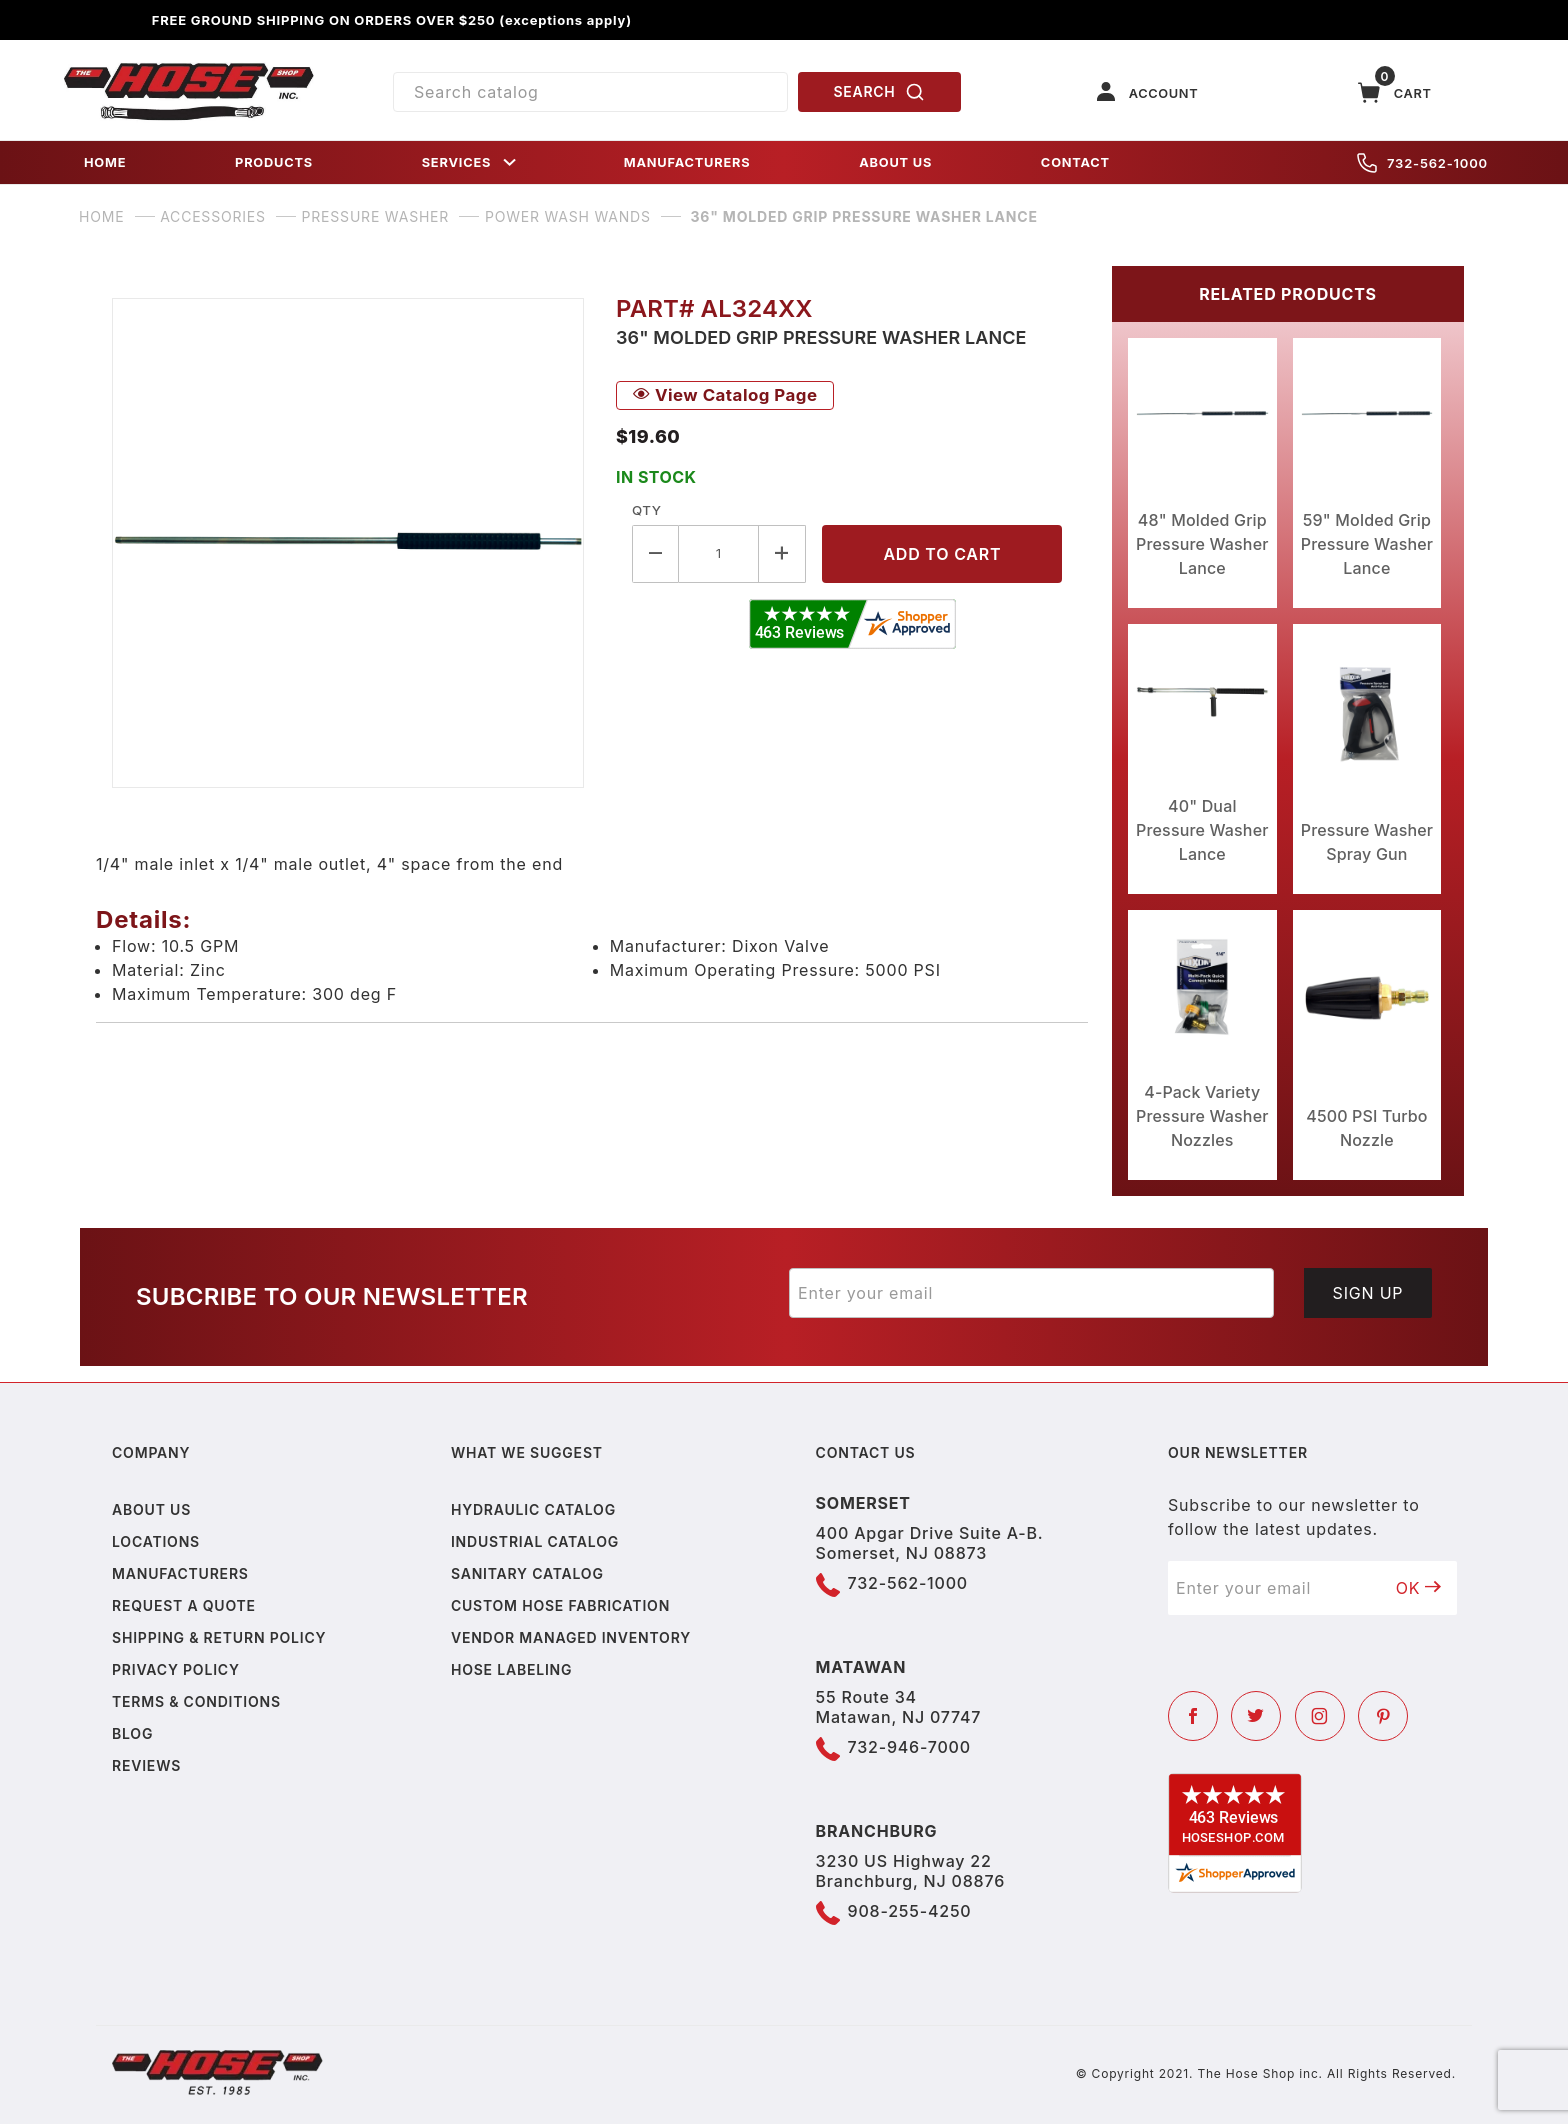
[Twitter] (1256, 1716)
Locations (156, 1541)
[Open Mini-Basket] (1395, 92)
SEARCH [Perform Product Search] (880, 92)
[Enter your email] (1031, 1293)
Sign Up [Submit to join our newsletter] (1368, 1293)
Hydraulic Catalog (533, 1509)
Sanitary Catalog (527, 1573)
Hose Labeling (511, 1669)
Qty (646, 510)
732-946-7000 (909, 1747)
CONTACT (1075, 162)
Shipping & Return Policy (219, 1637)
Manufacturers (180, 1573)
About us (151, 1509)
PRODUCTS (274, 162)
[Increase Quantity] (782, 553)
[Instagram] (1320, 1716)
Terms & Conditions (196, 1701)
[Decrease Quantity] (655, 553)
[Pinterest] (1383, 1716)
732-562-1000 (1422, 163)
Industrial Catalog (535, 1541)
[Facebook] (1193, 1716)
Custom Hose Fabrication (560, 1605)
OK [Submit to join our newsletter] (1419, 1588)
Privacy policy (176, 1669)
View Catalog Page (725, 395)
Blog (132, 1733)
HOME (105, 162)
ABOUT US (895, 162)
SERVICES (471, 162)
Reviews (146, 1765)
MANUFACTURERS (687, 162)
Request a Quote (184, 1605)
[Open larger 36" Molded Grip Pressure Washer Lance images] (348, 543)
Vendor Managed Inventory (571, 1637)
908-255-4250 (910, 1911)
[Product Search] (590, 92)
